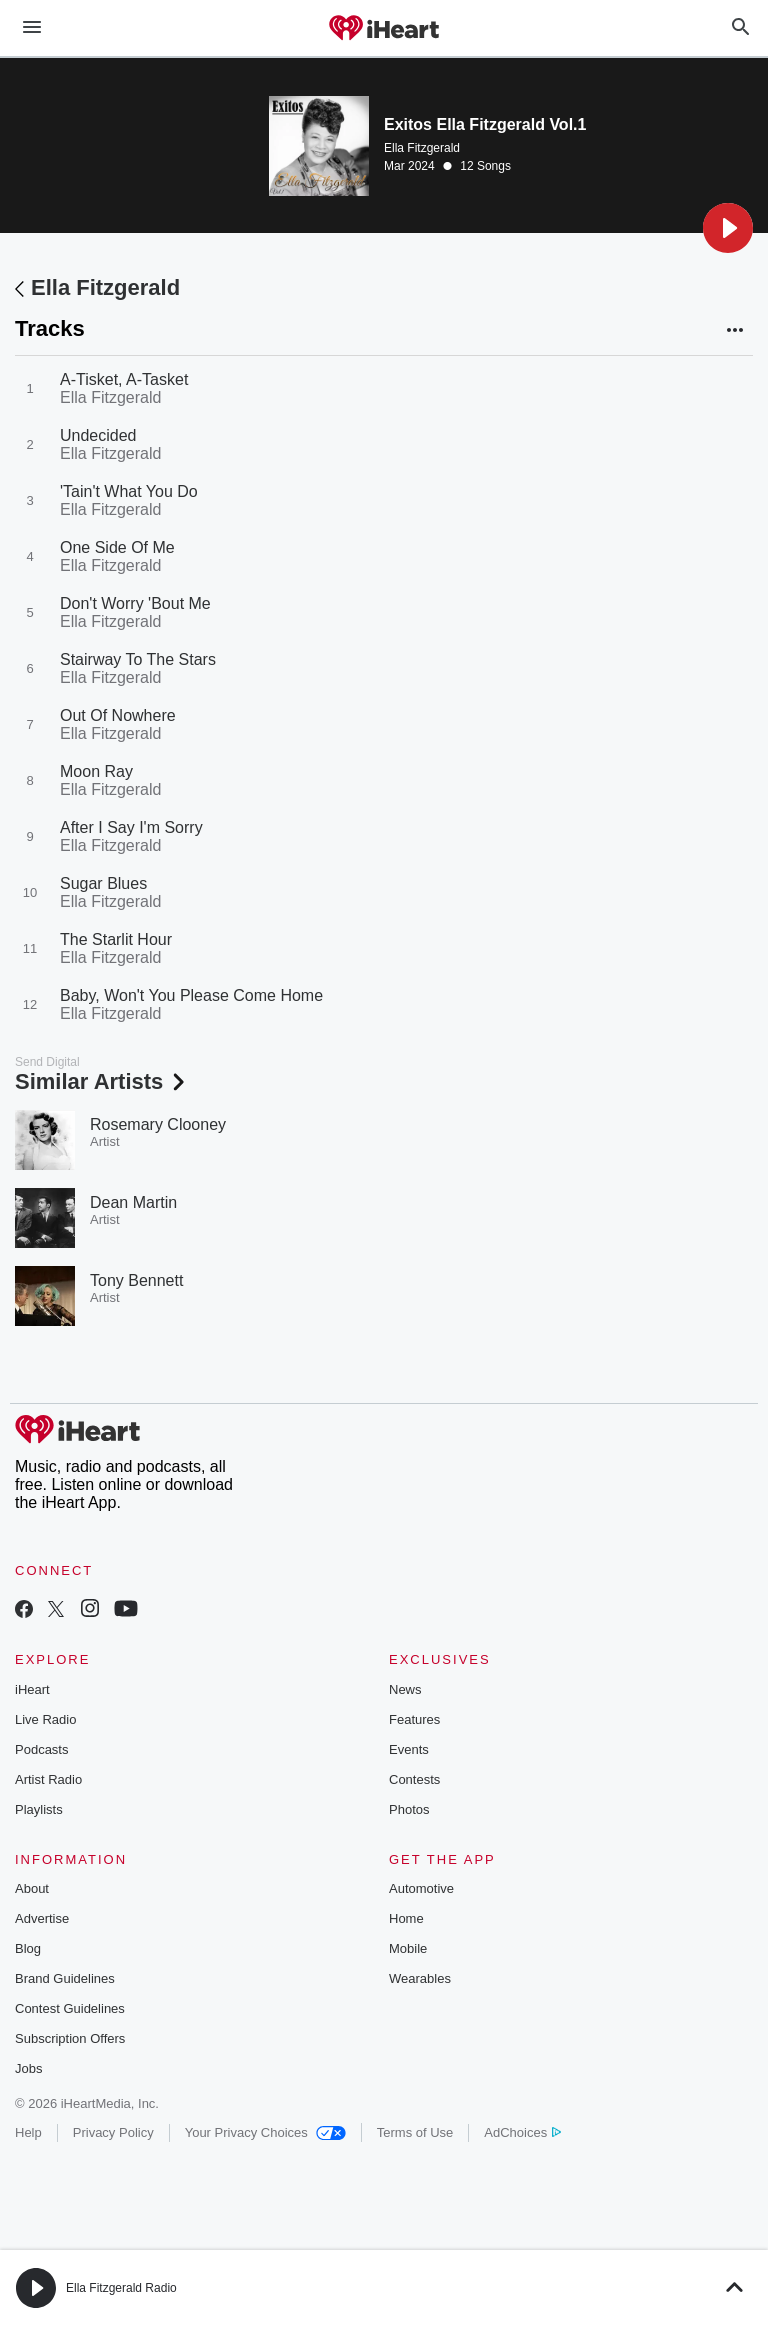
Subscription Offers (70, 2038)
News (405, 1689)
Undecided (98, 435)
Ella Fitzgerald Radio (121, 2288)
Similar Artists (102, 1081)
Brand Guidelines (65, 1978)
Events (409, 1749)
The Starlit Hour (116, 939)
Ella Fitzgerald (422, 148)
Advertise (42, 1918)
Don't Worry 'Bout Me (135, 603)
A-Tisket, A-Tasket (124, 379)
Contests (414, 1779)
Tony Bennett (136, 1280)
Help (28, 2132)
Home (406, 1918)
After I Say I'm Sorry (131, 827)
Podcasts (41, 1749)
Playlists (39, 1809)
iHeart (32, 1689)
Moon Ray (96, 771)
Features (414, 1719)
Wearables (420, 1978)
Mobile (408, 1948)
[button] (728, 228)
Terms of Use (415, 2132)
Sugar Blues (103, 883)
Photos (409, 1809)
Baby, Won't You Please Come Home (191, 995)
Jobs (28, 2068)
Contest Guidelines (70, 2008)
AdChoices (522, 2132)
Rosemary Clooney (158, 1124)
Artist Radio (48, 1779)
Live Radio (45, 1719)
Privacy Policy (113, 2132)
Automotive (421, 1888)
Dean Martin (133, 1202)
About (32, 1888)
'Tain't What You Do (129, 491)
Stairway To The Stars (138, 659)
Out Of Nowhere (118, 715)
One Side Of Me (117, 547)
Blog (28, 1948)
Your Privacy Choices (265, 2132)
